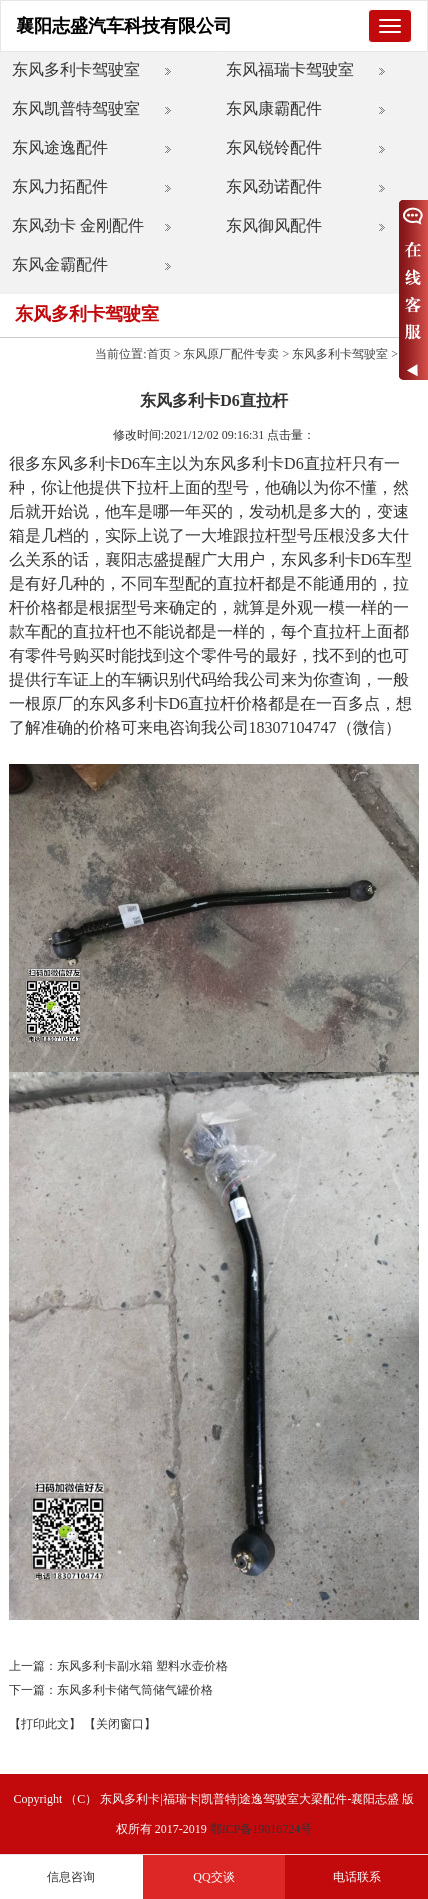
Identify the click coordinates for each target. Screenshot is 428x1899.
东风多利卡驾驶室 (76, 69)
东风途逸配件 (60, 147)
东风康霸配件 (274, 108)
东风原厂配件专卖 (231, 354)
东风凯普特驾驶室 (76, 108)
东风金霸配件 (60, 264)
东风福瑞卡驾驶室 (290, 69)
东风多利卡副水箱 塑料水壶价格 (142, 1666)
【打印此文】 (45, 1724)
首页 (159, 354)
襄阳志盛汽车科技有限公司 (124, 26)
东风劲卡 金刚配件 (78, 225)
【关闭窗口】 (120, 1724)
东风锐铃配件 (274, 147)
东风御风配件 (274, 225)
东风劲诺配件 (274, 186)
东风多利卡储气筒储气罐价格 (135, 1690)
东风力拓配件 (60, 186)
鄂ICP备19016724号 (261, 1829)
